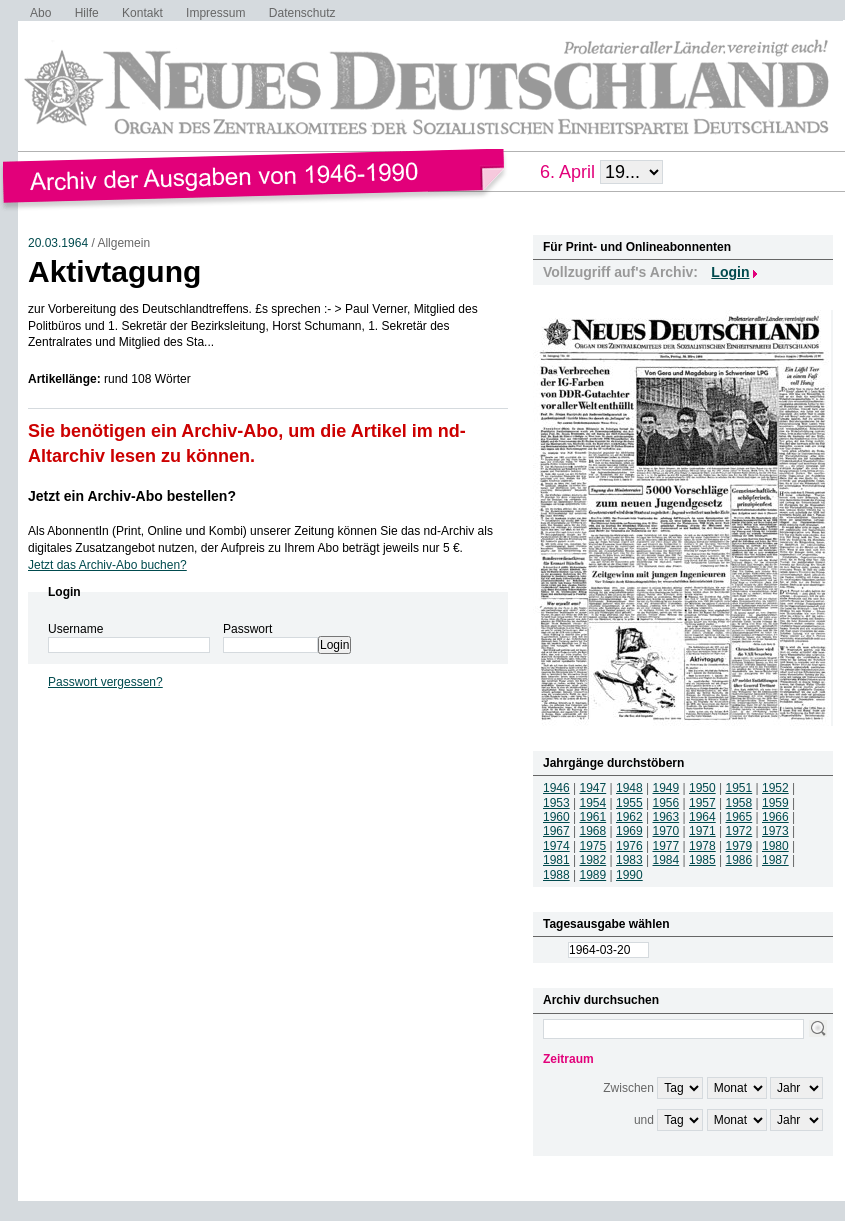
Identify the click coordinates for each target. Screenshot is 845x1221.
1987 (775, 860)
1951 (739, 788)
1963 (666, 817)
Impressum (215, 13)
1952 (775, 788)
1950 (702, 788)
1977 (666, 846)
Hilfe (87, 13)
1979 (739, 846)
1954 (593, 803)
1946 (556, 788)
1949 (666, 788)
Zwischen (628, 1088)
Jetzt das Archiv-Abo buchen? (107, 565)
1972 (739, 831)
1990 (629, 875)
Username (75, 629)
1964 (702, 817)
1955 (629, 803)
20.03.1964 (58, 243)
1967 (556, 831)
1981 (556, 860)
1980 (775, 846)
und (644, 1120)
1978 (702, 846)
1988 (556, 875)
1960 (556, 817)
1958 (739, 803)
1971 (702, 831)
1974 (556, 846)
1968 (593, 831)
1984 (666, 860)
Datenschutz (302, 13)
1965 (739, 817)
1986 (739, 860)
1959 (775, 803)
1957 (702, 803)
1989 (593, 875)
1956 (666, 803)
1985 (702, 860)
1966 (775, 817)
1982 (593, 860)
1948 (629, 788)
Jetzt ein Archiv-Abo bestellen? (132, 496)
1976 (629, 846)
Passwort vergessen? (105, 682)
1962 (629, 817)
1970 (666, 831)
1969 (629, 831)
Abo (40, 13)
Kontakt (142, 13)
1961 (593, 817)
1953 (556, 803)
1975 (593, 846)
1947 (593, 788)
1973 (775, 831)
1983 (629, 860)
